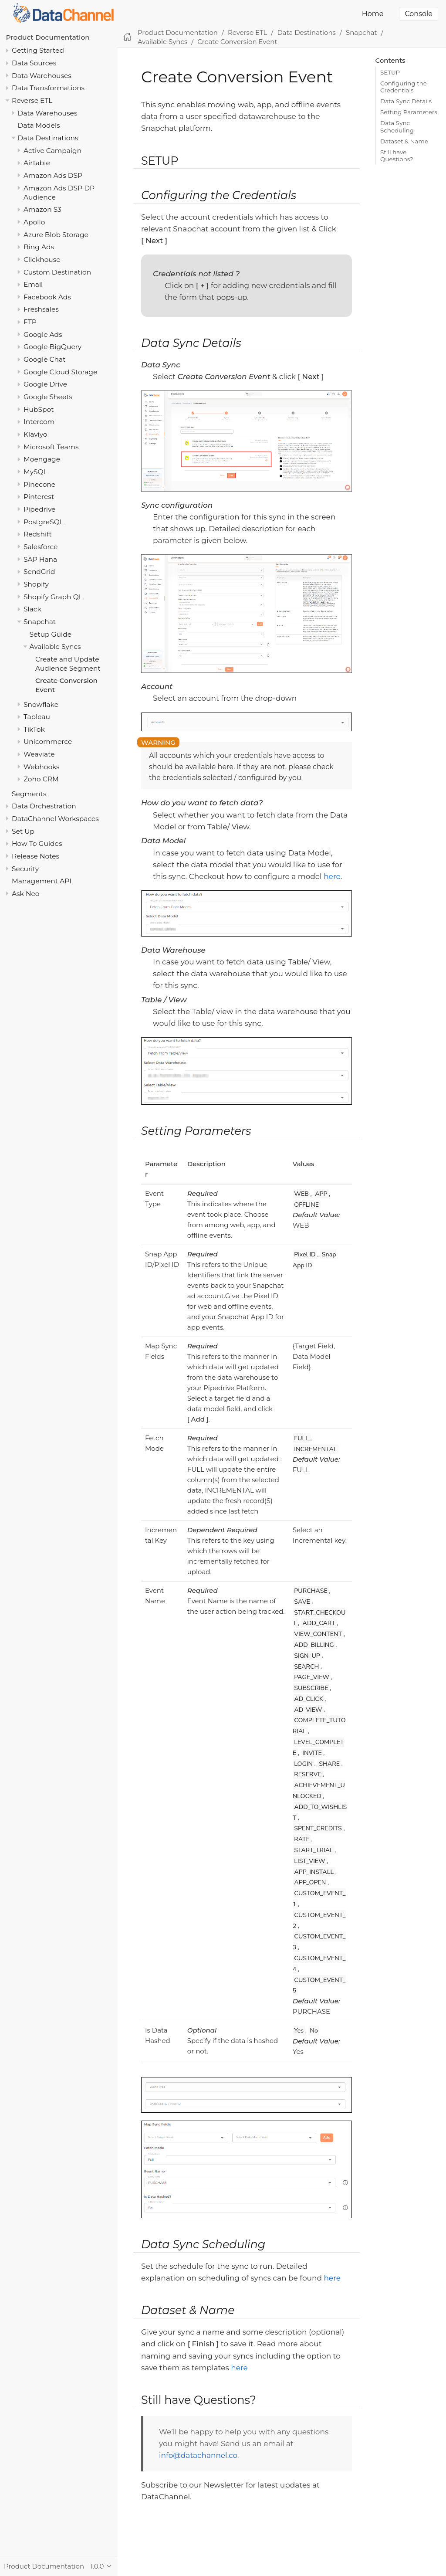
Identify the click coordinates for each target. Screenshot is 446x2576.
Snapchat (40, 622)
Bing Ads (39, 247)
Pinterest (39, 496)
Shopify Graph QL (53, 597)
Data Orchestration (44, 806)
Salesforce (41, 547)
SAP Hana (40, 559)
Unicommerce (48, 741)
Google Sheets (48, 397)
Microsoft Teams (51, 447)
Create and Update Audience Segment (68, 663)
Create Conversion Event (237, 41)
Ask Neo (26, 893)
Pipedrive (39, 509)
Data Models (39, 125)
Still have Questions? (396, 156)
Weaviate (39, 754)
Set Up (23, 831)
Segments (29, 794)
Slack (32, 609)
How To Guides (37, 843)
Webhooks (42, 767)
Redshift (38, 534)
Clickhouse (42, 259)
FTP (30, 322)
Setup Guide (51, 634)
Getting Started (38, 50)
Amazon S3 (42, 209)
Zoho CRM (41, 779)
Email (33, 284)
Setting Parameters (408, 112)
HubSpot (39, 409)
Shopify (36, 584)
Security (25, 869)
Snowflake (41, 704)
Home (373, 14)
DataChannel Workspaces (55, 819)
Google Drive (45, 384)
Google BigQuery (52, 347)
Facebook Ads (47, 297)
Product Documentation (48, 37)
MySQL (35, 472)
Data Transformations (48, 88)
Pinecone (39, 484)
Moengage (42, 459)
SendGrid (39, 571)
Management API (41, 881)
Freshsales (41, 309)
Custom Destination (57, 272)
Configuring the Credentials (403, 87)
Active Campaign (52, 150)
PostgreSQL (44, 522)
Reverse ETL (32, 100)
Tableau (37, 717)
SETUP (390, 72)
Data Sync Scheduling (397, 126)
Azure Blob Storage (56, 235)
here (332, 876)
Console (418, 14)
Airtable (37, 163)
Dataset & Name (404, 141)
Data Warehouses (41, 75)
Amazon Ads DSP (53, 175)
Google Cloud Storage (60, 372)
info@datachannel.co (198, 2455)
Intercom (39, 421)
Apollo (34, 222)
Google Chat (44, 359)
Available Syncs (55, 646)
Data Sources (34, 63)
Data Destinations (48, 138)
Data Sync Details (406, 101)
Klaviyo (35, 434)
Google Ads (43, 334)
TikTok (34, 729)
